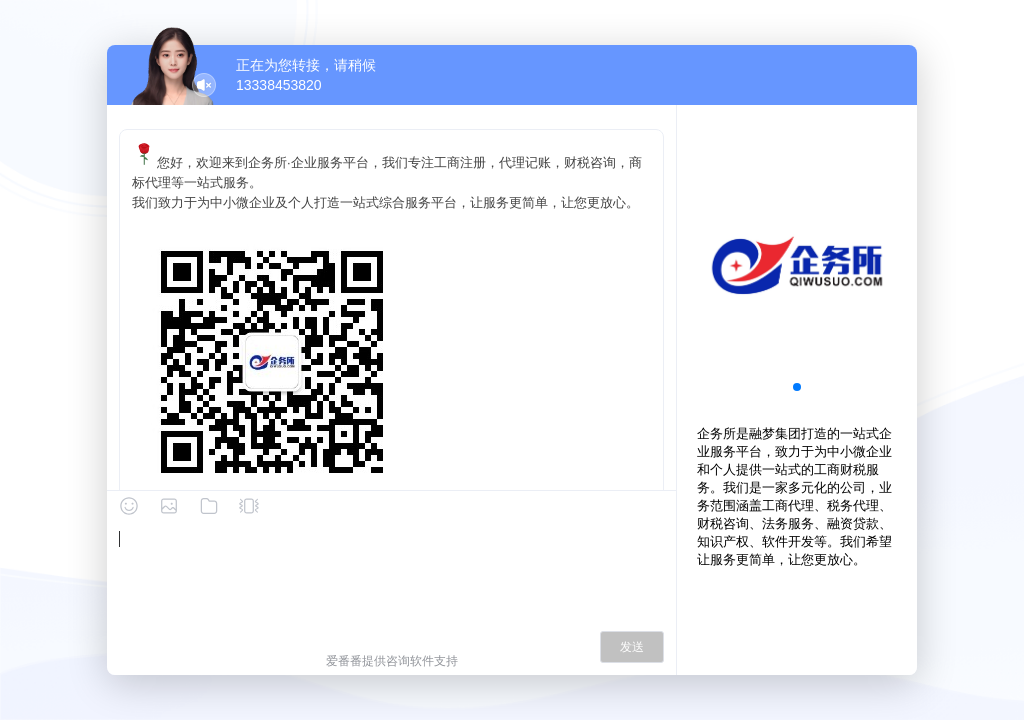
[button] (797, 387)
